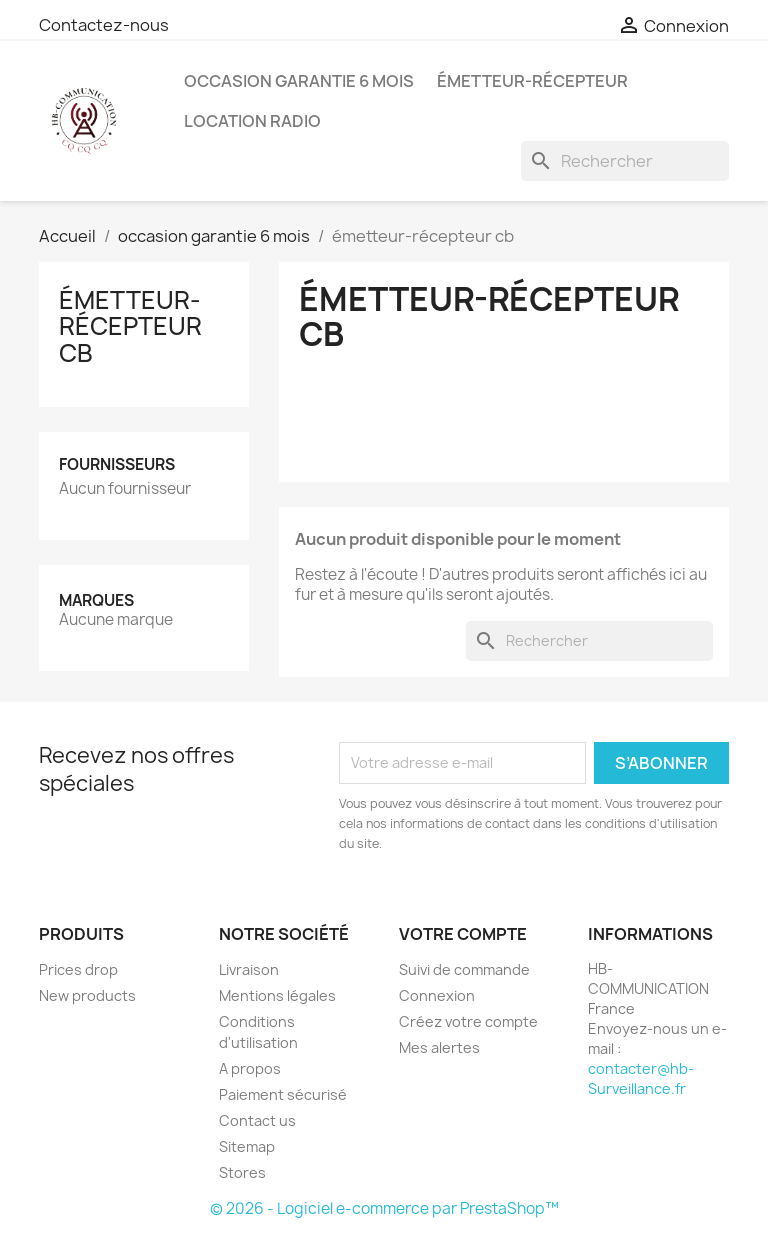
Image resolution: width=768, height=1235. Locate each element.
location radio (252, 121)
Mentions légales (277, 995)
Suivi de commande (464, 969)
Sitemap (247, 1146)
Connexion (437, 995)
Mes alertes (439, 1047)
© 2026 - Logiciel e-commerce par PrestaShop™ (384, 1208)
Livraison (249, 969)
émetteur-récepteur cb (130, 326)
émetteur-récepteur (532, 81)
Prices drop (78, 969)
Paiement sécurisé (283, 1094)
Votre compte (463, 934)
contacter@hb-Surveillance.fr (641, 1078)
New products (87, 995)
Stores (242, 1172)
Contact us (257, 1120)
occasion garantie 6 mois (299, 81)
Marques (96, 600)
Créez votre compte (468, 1021)
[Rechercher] (625, 161)
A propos (250, 1068)
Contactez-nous (104, 25)
